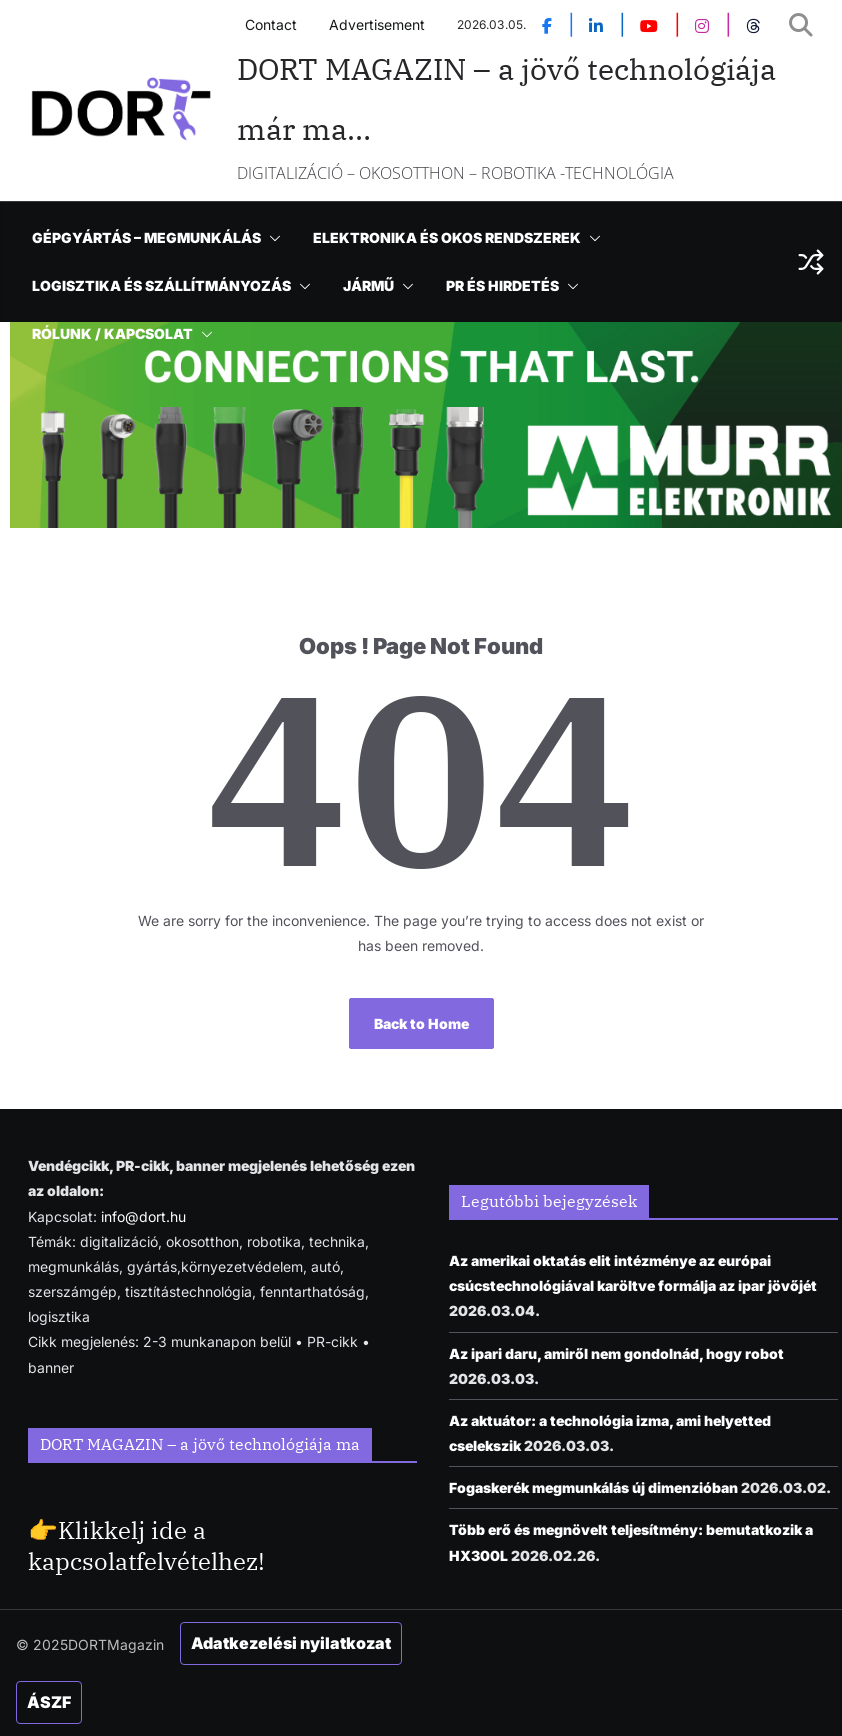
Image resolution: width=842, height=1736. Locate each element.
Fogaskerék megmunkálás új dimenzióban (593, 1487)
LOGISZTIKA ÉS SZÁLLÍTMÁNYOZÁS (161, 285)
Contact (271, 24)
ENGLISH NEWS (217, 189)
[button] (497, 190)
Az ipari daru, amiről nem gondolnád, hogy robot (616, 1353)
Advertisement (377, 24)
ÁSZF (49, 1702)
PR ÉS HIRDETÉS (502, 285)
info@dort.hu (143, 1216)
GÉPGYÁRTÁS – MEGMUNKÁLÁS (146, 237)
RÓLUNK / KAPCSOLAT (112, 333)
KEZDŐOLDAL (81, 189)
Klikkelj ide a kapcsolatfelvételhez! (146, 1545)
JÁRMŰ (368, 285)
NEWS (326, 189)
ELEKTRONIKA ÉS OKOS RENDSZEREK (447, 237)
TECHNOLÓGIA (433, 189)
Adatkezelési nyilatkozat (291, 1643)
